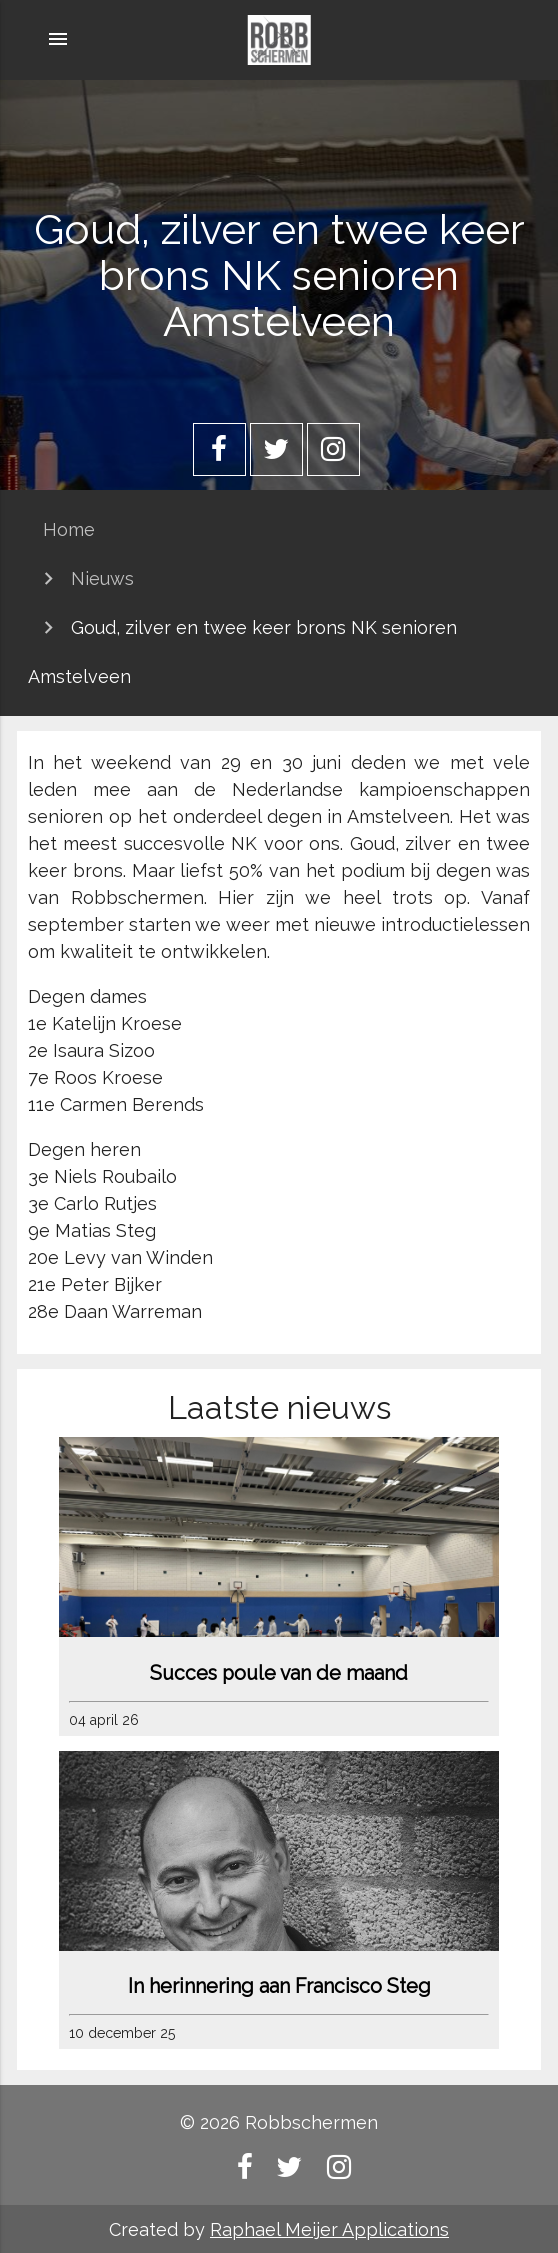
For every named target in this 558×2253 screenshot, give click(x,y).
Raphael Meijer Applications (329, 2229)
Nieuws (102, 578)
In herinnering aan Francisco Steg (279, 1986)
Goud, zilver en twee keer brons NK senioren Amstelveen (242, 652)
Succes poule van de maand (279, 1673)
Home (69, 529)
